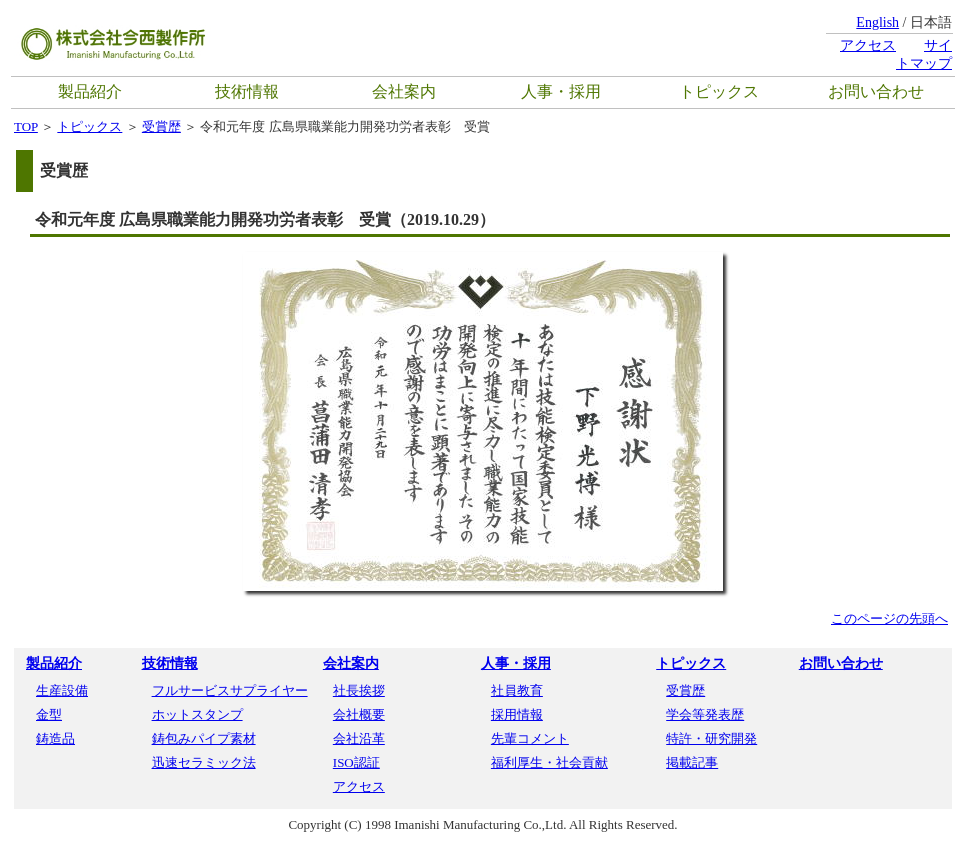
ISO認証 (356, 762)
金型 (49, 714)
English (877, 22)
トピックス (719, 91)
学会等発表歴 (705, 714)
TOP (26, 126)
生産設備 (62, 690)
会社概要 (359, 714)
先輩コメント (530, 738)
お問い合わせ (876, 91)
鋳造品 (55, 738)
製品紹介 (90, 91)
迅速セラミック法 (204, 762)
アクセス (868, 45)
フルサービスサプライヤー (230, 690)
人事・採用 (561, 91)
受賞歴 (161, 126)
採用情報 (517, 714)
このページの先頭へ (889, 618)
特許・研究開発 (711, 738)
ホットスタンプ (197, 714)
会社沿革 (359, 738)
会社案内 (404, 91)
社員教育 (517, 690)
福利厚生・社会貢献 (549, 762)
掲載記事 (692, 762)
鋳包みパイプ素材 (204, 738)
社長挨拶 (359, 690)
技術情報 (247, 91)
